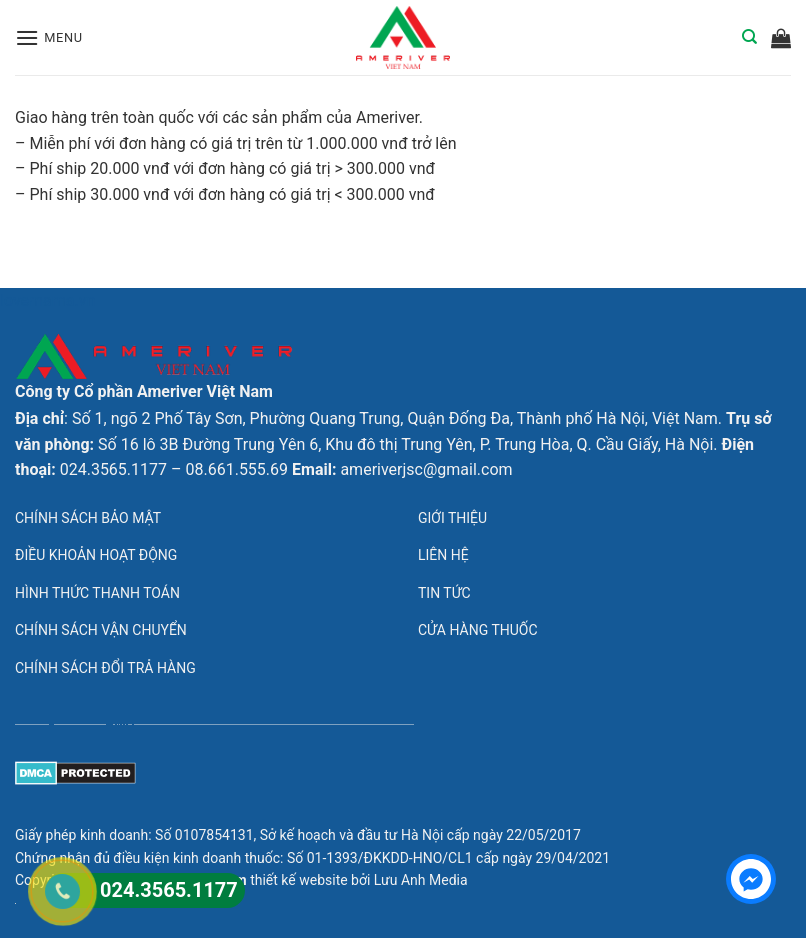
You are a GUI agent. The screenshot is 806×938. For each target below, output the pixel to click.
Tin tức (444, 593)
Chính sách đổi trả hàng (105, 668)
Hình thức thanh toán (97, 593)
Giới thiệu (452, 518)
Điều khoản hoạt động (96, 555)
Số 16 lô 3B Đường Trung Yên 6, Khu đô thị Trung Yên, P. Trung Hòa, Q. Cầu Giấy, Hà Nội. (407, 444)
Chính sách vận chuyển (101, 630)
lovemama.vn (47, 300)
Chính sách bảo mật (88, 518)
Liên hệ (443, 555)
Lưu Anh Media (421, 880)
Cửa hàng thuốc (478, 630)
